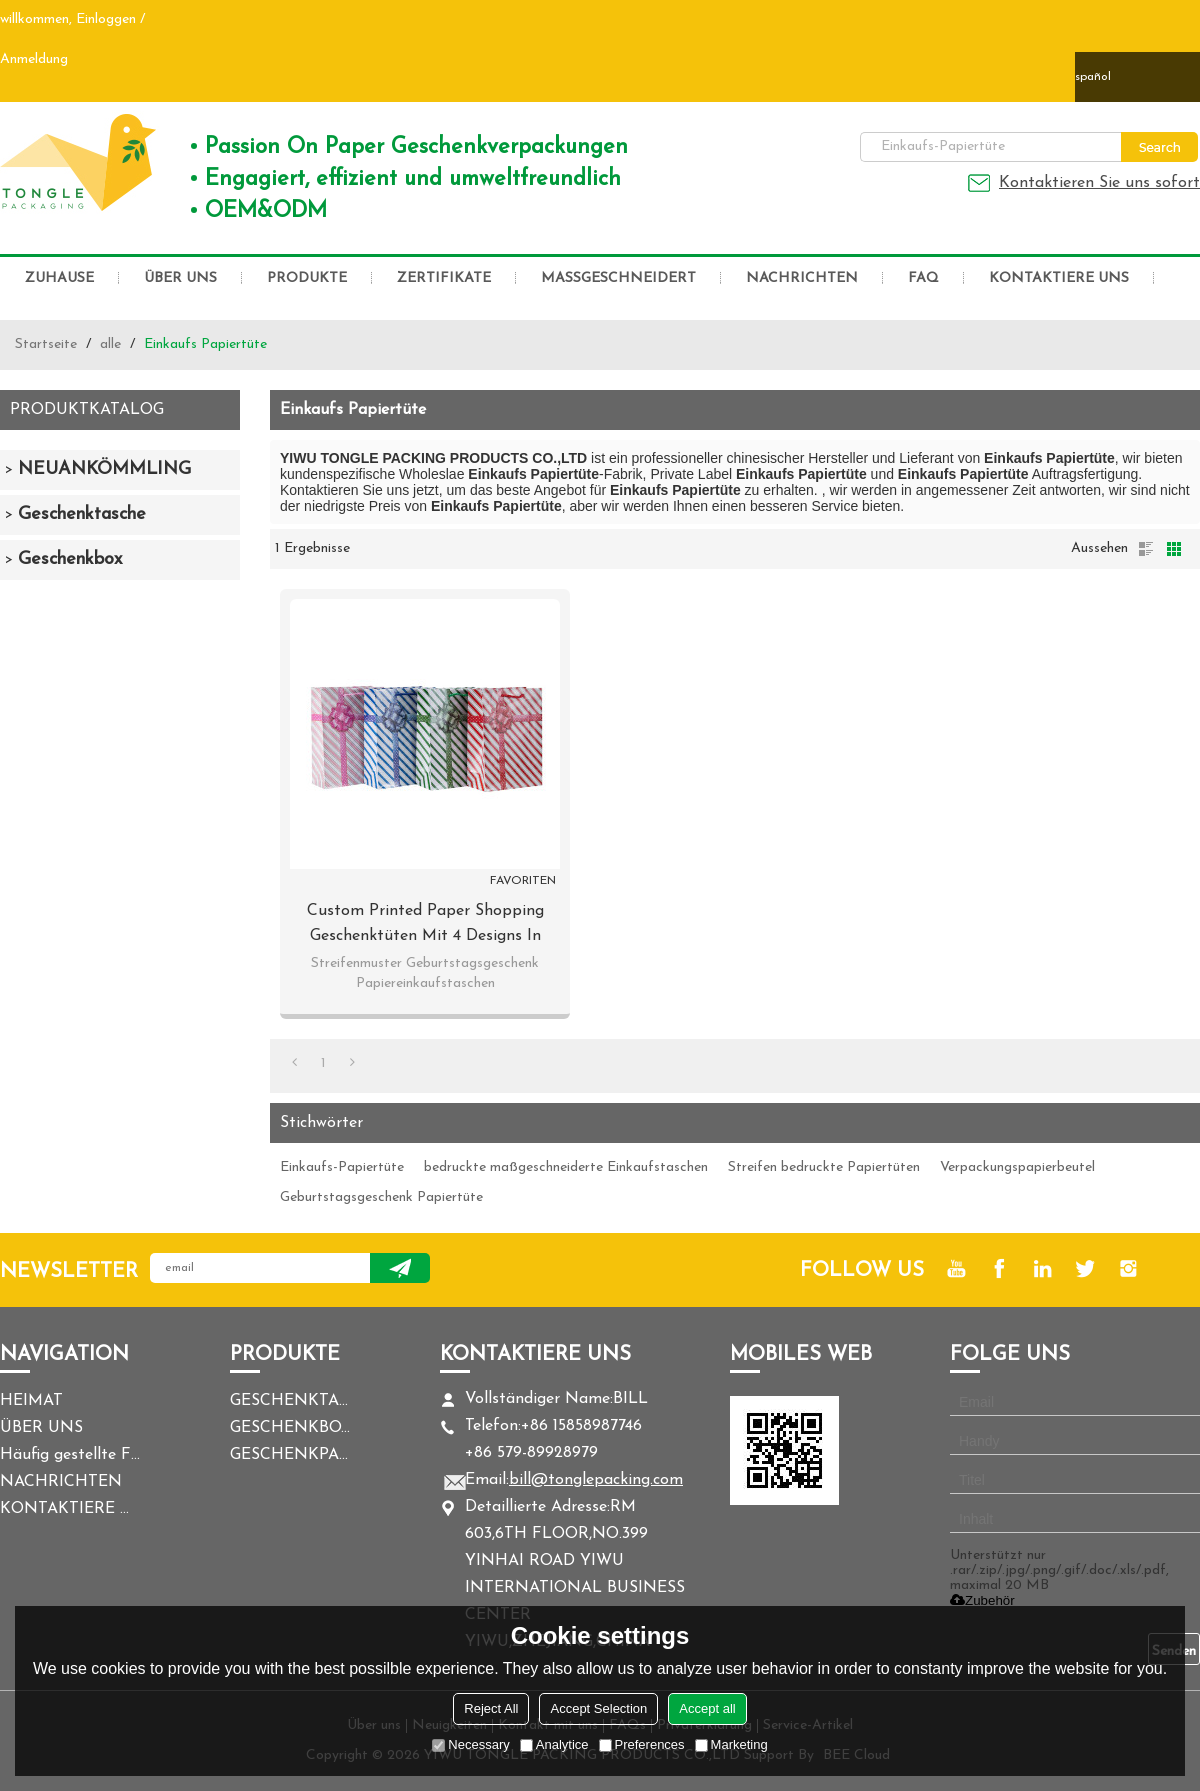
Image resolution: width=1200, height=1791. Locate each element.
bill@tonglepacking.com (596, 1480)
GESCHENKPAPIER (290, 1455)
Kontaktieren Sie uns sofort (1099, 183)
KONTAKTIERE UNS (1059, 278)
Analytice (554, 1744)
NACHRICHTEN (802, 278)
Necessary (470, 1744)
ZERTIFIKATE (444, 278)
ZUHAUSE (59, 278)
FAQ (923, 278)
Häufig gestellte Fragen (70, 1455)
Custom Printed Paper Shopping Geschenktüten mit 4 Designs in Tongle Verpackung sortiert (425, 926)
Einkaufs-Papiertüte (342, 1167)
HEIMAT (31, 1401)
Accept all (707, 1708)
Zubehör (982, 1600)
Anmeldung (34, 59)
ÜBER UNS (180, 278)
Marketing (731, 1744)
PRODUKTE (307, 278)
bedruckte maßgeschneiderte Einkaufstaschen (566, 1167)
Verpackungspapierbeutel (1017, 1167)
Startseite (46, 344)
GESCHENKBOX (290, 1428)
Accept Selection (598, 1708)
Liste (1146, 549)
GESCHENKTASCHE (290, 1401)
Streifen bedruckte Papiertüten (824, 1167)
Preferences (642, 1744)
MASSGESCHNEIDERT (618, 278)
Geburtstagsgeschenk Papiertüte (381, 1197)
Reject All (491, 1708)
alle (110, 344)
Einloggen (106, 19)
